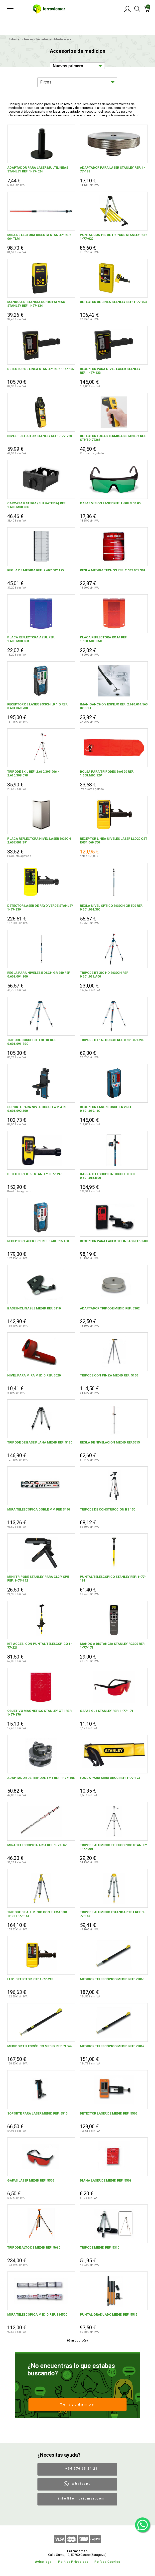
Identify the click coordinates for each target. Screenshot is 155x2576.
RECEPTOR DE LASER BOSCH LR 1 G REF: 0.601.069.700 (37, 706)
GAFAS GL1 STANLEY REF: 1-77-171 (106, 1711)
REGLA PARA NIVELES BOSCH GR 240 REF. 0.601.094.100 (38, 974)
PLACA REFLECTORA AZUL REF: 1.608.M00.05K (31, 639)
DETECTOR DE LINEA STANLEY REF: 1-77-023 (113, 302)
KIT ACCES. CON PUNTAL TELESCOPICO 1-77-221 (39, 1645)
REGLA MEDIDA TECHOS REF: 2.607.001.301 (112, 570)
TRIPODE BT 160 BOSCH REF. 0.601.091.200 (112, 1040)
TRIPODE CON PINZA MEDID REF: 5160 (109, 1375)
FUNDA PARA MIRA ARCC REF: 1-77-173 (110, 1778)
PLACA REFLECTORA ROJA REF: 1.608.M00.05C (104, 639)
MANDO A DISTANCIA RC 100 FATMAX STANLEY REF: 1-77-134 (36, 303)
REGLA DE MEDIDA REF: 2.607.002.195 (35, 570)
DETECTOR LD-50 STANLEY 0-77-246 (34, 1174)
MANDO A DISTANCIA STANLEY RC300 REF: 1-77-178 (112, 1645)
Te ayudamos (77, 2404)
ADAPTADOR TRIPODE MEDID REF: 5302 (110, 1308)
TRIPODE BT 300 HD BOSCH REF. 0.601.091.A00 (104, 974)
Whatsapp (81, 2483)
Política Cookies (107, 2562)
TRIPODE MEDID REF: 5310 (99, 2247)
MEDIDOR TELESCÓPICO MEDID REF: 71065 (112, 1979)
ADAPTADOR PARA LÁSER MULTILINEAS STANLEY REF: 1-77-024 (37, 169)
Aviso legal (43, 2562)
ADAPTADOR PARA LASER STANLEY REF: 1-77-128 (112, 169)
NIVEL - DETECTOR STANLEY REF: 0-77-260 (39, 436)
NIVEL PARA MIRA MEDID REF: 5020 (34, 1375)
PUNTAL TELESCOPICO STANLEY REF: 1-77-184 (113, 1578)
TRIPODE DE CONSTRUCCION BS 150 (107, 1509)
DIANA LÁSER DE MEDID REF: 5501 (105, 2180)
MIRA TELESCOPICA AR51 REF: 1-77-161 (37, 1845)
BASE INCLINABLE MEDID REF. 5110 (34, 1308)
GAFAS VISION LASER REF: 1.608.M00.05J (111, 503)
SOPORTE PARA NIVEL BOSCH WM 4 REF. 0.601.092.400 (38, 1109)
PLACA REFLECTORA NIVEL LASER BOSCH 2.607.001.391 (39, 840)
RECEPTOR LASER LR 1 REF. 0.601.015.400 (38, 1241)
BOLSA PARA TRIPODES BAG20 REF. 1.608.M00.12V (107, 773)
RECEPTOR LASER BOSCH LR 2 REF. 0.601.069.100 (106, 1109)
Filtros (45, 82)
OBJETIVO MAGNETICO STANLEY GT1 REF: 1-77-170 (39, 1712)
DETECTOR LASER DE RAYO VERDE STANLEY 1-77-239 (40, 907)
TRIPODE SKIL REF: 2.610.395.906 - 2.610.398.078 (33, 773)
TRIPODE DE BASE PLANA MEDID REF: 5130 (39, 1442)
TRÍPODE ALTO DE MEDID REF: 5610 (33, 2247)
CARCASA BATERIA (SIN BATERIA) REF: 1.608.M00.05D (36, 505)
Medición (61, 39)
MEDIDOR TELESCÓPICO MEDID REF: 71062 (112, 2046)
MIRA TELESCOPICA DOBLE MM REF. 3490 (38, 1509)
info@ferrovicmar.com (81, 2498)
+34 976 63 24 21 (81, 2468)
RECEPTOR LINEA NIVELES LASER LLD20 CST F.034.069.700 (113, 840)
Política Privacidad (73, 2562)
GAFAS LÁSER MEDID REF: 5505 (30, 2180)
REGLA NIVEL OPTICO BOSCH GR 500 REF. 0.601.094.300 (111, 907)
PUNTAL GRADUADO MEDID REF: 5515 (108, 2314)
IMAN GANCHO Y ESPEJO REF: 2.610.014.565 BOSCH (114, 706)
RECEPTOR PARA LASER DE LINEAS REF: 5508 (114, 1241)
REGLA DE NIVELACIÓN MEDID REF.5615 (110, 1442)
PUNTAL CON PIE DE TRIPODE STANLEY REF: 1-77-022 (113, 236)
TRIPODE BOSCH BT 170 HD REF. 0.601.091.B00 (31, 1042)
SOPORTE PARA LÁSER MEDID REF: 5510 (37, 2113)
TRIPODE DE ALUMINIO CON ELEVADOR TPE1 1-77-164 (37, 1914)
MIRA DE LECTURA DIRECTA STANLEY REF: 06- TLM (39, 236)
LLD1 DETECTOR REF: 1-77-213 (30, 1979)
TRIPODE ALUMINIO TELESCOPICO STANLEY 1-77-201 (113, 1847)
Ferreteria (43, 39)
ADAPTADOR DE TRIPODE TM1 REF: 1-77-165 (41, 1778)
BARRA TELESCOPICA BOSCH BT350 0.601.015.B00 (107, 1176)
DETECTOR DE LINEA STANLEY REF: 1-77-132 (40, 369)
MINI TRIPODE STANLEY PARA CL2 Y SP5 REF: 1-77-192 (38, 1578)
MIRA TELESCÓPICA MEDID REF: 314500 (37, 2314)
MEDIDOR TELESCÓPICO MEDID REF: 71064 (39, 2046)
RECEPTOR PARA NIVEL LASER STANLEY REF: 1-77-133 (110, 371)
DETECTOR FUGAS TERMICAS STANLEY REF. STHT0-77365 (113, 438)
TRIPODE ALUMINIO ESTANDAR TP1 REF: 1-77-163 (113, 1914)
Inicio (28, 39)
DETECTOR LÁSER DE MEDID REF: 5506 (108, 2113)
